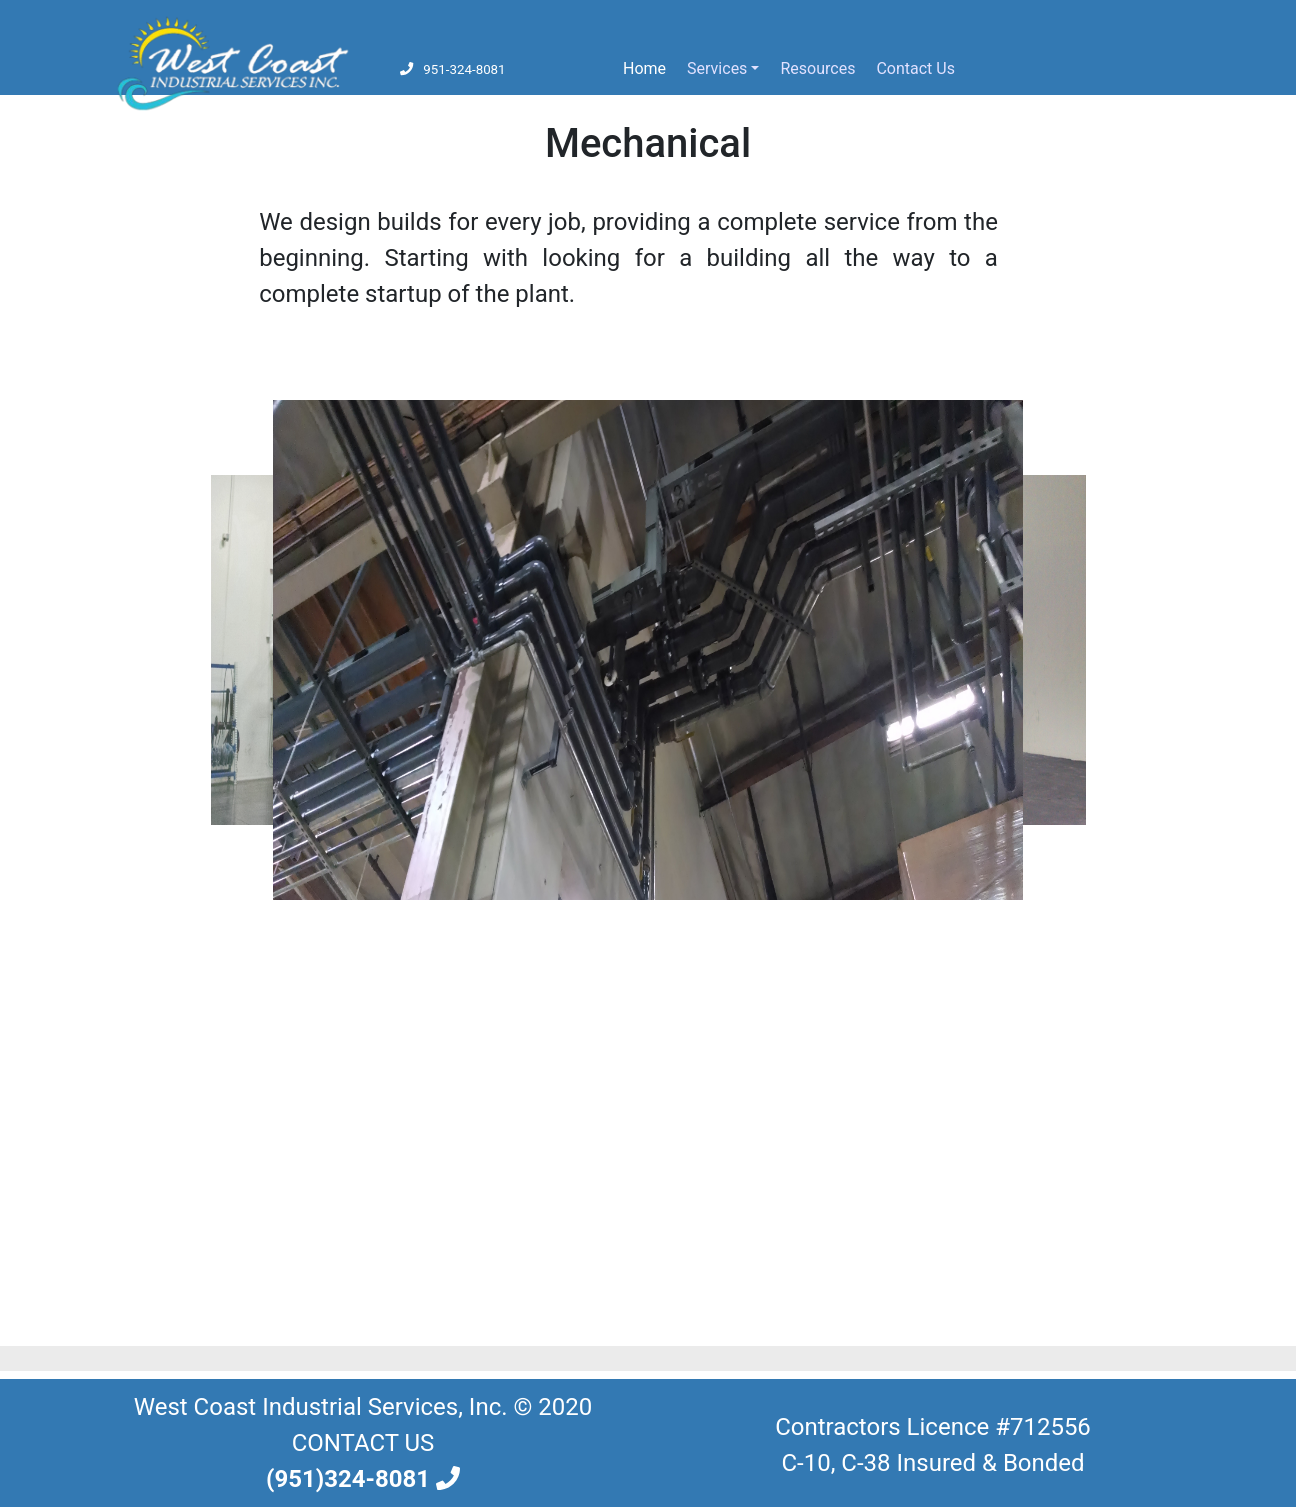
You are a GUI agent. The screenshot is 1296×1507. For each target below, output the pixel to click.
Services (717, 68)
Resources (817, 68)
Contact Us (915, 68)
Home (648, 67)
